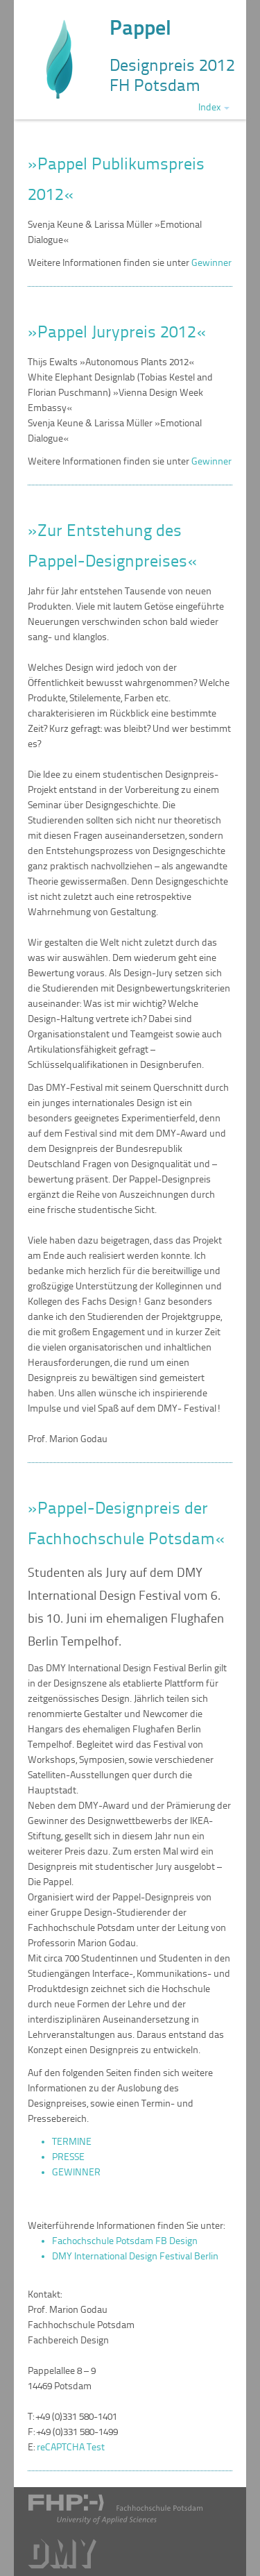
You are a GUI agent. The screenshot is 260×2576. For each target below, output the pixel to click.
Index (213, 107)
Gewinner (211, 263)
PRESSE (68, 2157)
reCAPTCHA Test (71, 2447)
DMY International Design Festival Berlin (135, 2256)
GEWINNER (76, 2172)
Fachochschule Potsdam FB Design (125, 2241)
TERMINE (72, 2142)
